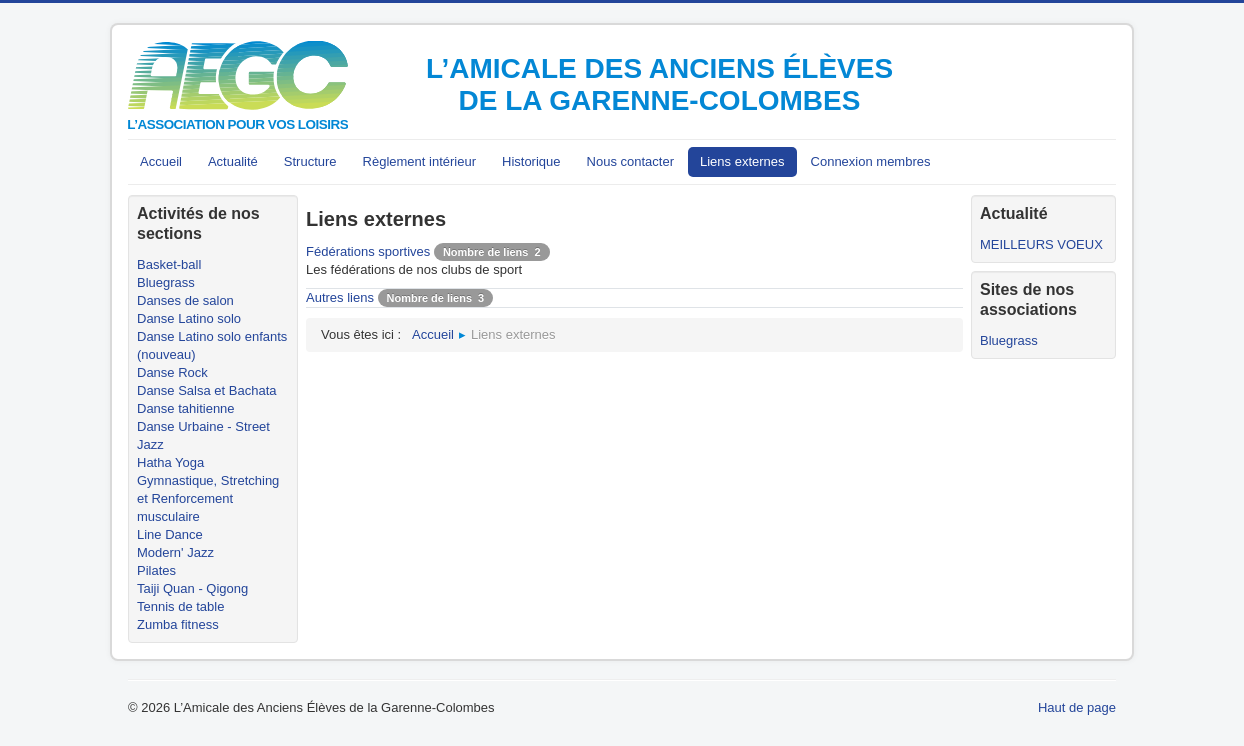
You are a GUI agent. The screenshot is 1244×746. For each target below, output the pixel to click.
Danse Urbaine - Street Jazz (203, 435)
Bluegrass (166, 282)
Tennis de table (180, 606)
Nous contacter (630, 161)
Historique (531, 161)
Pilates (156, 570)
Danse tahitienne (186, 408)
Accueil (161, 161)
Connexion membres (871, 161)
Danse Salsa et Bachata (206, 390)
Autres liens (340, 297)
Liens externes (742, 161)
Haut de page (1077, 707)
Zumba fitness (178, 624)
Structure (310, 161)
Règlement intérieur (419, 161)
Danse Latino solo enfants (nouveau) (212, 345)
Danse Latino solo (189, 318)
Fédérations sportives (368, 251)
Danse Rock (172, 372)
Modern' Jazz (175, 552)
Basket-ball (169, 264)
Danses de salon (185, 300)
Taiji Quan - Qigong (192, 588)
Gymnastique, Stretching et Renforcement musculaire (208, 498)
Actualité (233, 161)
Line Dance (170, 534)
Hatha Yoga (170, 462)
